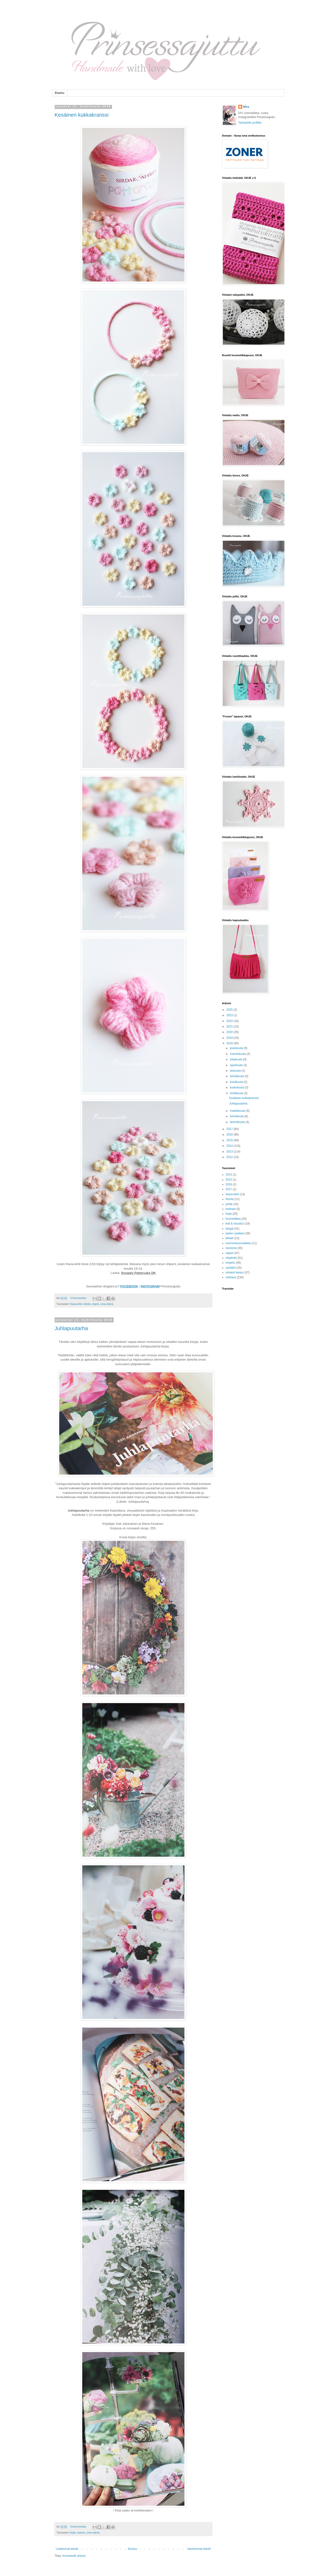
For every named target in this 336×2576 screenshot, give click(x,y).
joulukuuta (237, 1048)
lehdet (86, 1304)
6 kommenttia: (78, 2526)
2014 (230, 1145)
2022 (230, 1021)
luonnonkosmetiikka (238, 1243)
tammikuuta (237, 1122)
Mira (246, 106)
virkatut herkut (235, 1272)
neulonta (231, 1248)
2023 (230, 1015)
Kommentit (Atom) (74, 2556)
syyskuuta (236, 1065)
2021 (230, 1026)
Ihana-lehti (76, 1304)
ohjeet (95, 1304)
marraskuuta (238, 1054)
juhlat (229, 1204)
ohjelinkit (231, 1258)
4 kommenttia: (78, 1298)
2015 (230, 1140)
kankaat (231, 1209)
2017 (230, 1129)
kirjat (73, 2532)
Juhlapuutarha (71, 1328)
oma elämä (106, 1304)
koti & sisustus (235, 1223)
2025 (230, 1009)
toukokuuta (237, 1087)
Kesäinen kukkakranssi (82, 115)
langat (230, 1228)
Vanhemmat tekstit (199, 2549)
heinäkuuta (237, 1076)
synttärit (231, 1267)
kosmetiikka (233, 1218)
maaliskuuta (238, 1110)
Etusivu (59, 93)
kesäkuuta (237, 1082)
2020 (230, 1032)
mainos (81, 2532)
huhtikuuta (237, 1093)
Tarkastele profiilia (249, 122)
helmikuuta (237, 1116)
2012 (230, 1157)
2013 (230, 1151)
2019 (230, 1037)
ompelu (230, 1262)
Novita (230, 1199)
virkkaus (231, 1277)
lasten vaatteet (235, 1233)
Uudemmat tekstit (67, 2549)
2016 (230, 1134)
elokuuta (236, 1070)
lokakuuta (236, 1059)
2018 (230, 1043)
